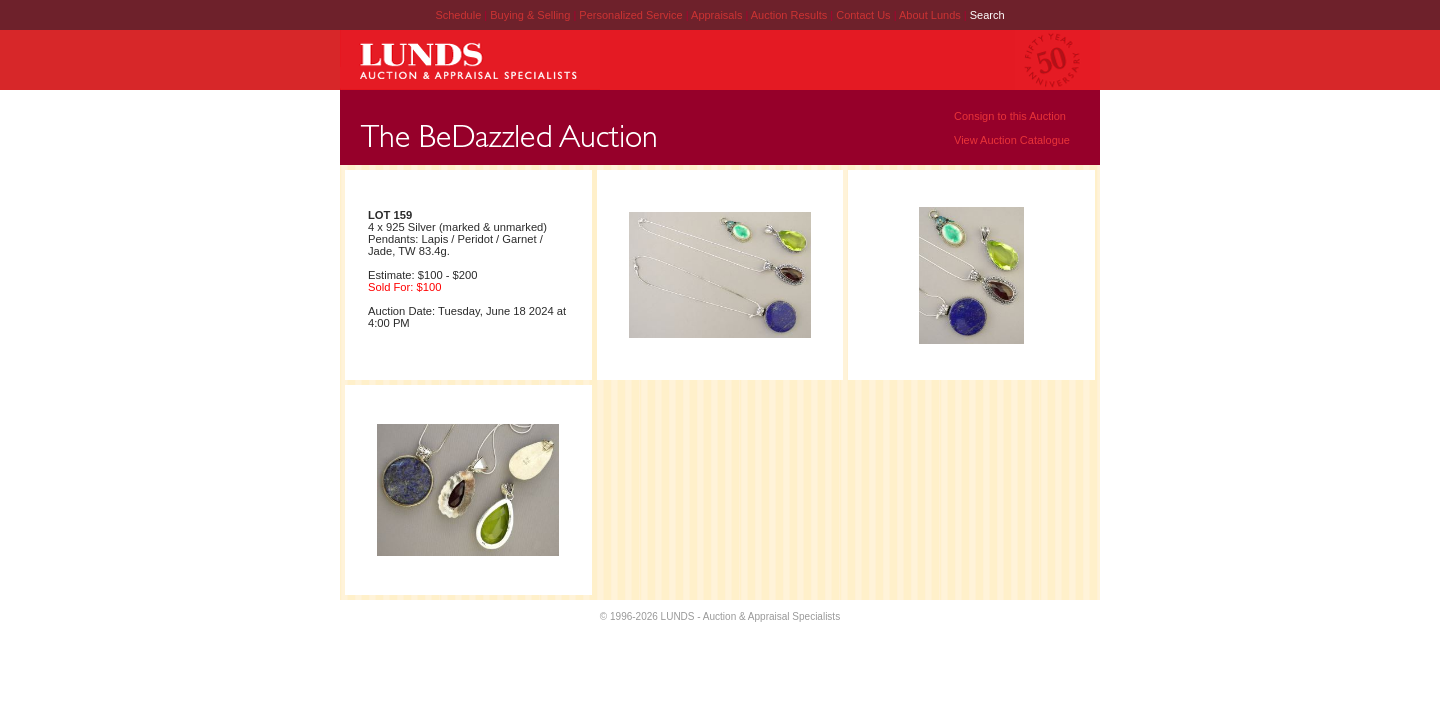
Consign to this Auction (1010, 116)
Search (987, 15)
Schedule (458, 15)
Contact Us (863, 15)
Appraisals (718, 15)
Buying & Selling (531, 15)
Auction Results (790, 15)
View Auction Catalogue (1012, 140)
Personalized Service (632, 15)
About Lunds (931, 15)
